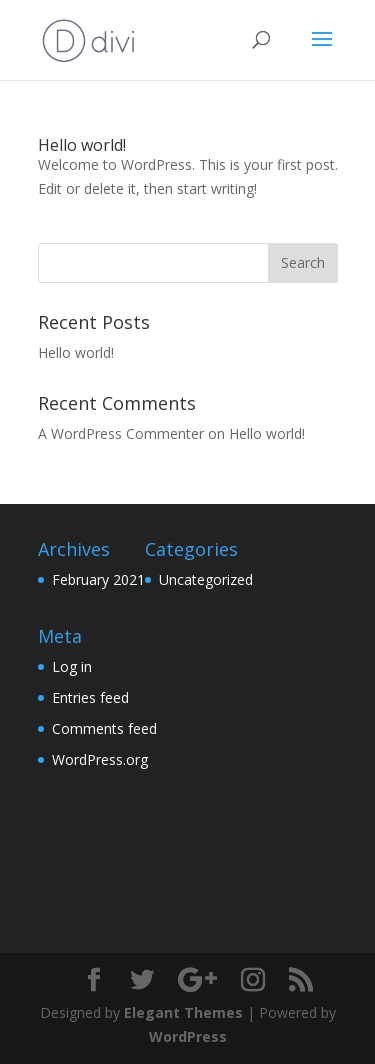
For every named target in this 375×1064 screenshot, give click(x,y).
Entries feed (90, 697)
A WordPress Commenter (121, 433)
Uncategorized (206, 579)
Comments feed (104, 728)
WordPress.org (100, 759)
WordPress (188, 1036)
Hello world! (82, 145)
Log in (72, 666)
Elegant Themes (183, 1012)
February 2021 (98, 579)
